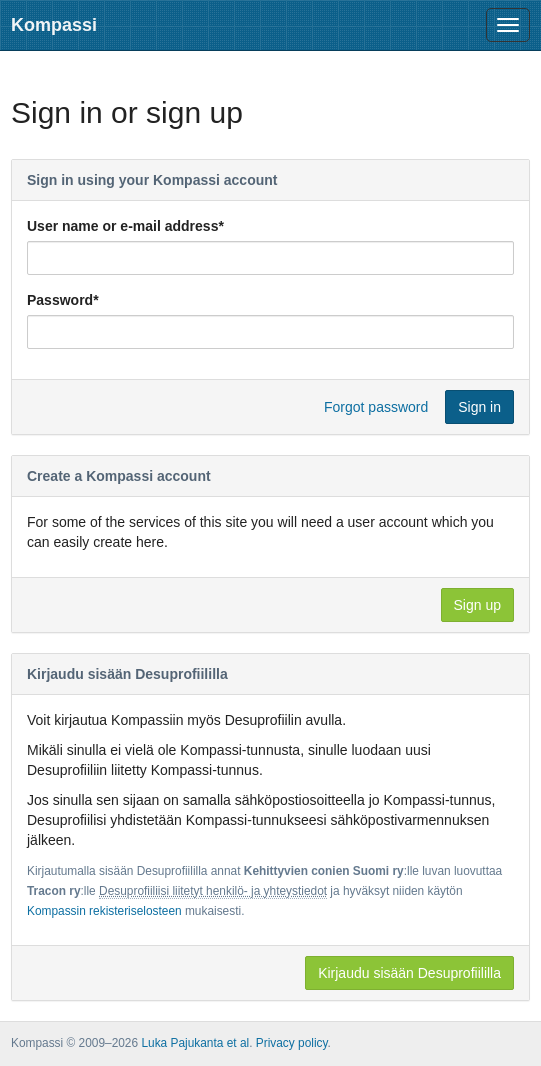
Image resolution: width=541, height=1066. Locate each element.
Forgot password (376, 407)
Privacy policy (292, 1043)
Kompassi (54, 25)
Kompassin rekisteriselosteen (104, 911)
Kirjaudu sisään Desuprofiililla (409, 973)
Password (63, 300)
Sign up (477, 605)
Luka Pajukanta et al (195, 1043)
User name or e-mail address (125, 226)
